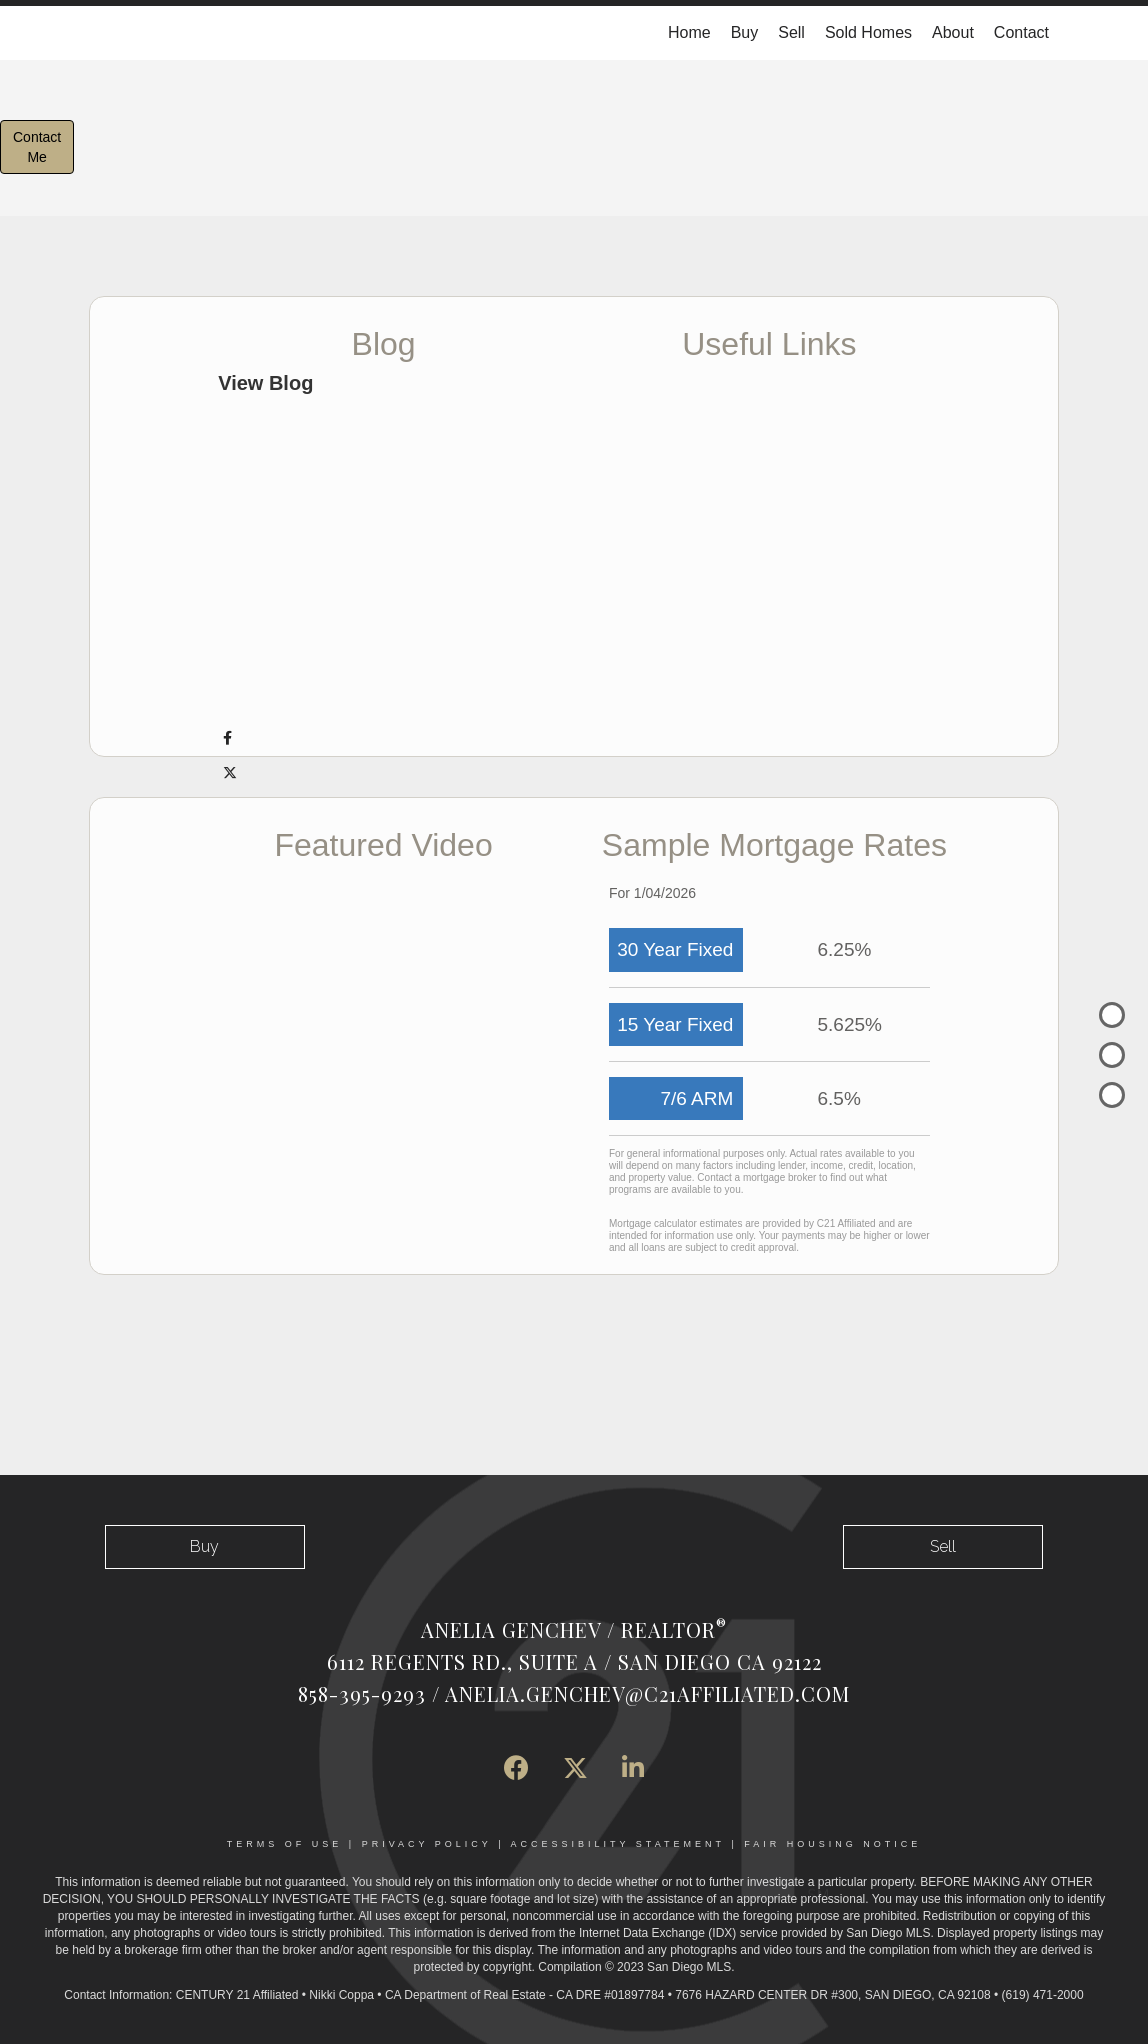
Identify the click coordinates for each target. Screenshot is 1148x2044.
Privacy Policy (427, 1844)
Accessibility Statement (618, 1844)
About (953, 32)
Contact (1021, 32)
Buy (745, 32)
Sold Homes (868, 32)
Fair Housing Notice (832, 1844)
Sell (791, 32)
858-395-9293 (362, 1693)
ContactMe (37, 147)
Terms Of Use (285, 1844)
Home (689, 32)
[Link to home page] (99, 33)
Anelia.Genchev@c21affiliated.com (647, 1693)
